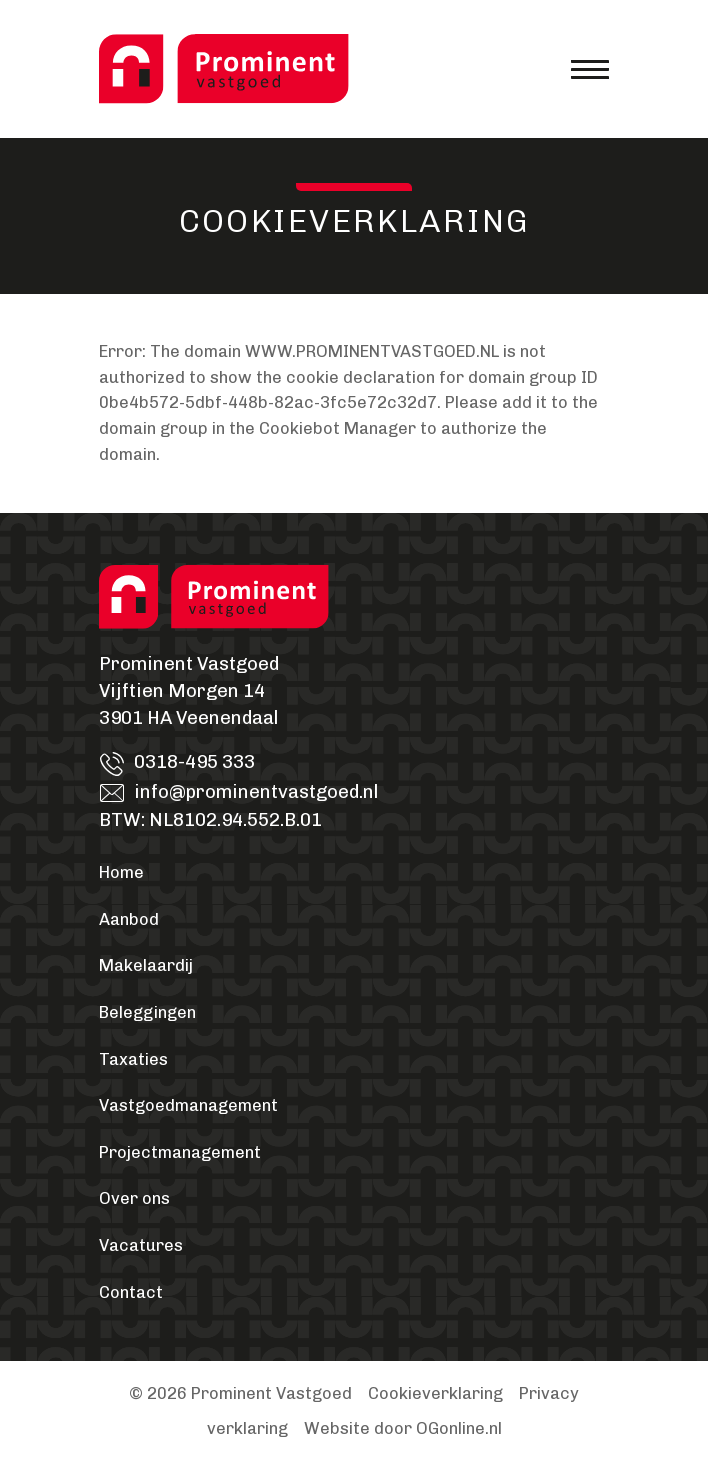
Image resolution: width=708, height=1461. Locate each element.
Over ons (134, 1198)
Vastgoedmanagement (188, 1105)
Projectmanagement (180, 1152)
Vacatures (141, 1245)
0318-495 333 (194, 762)
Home (121, 872)
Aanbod (129, 919)
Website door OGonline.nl (403, 1428)
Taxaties (133, 1059)
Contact (131, 1292)
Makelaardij (146, 965)
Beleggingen (147, 1012)
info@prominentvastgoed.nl (256, 792)
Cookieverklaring (435, 1393)
